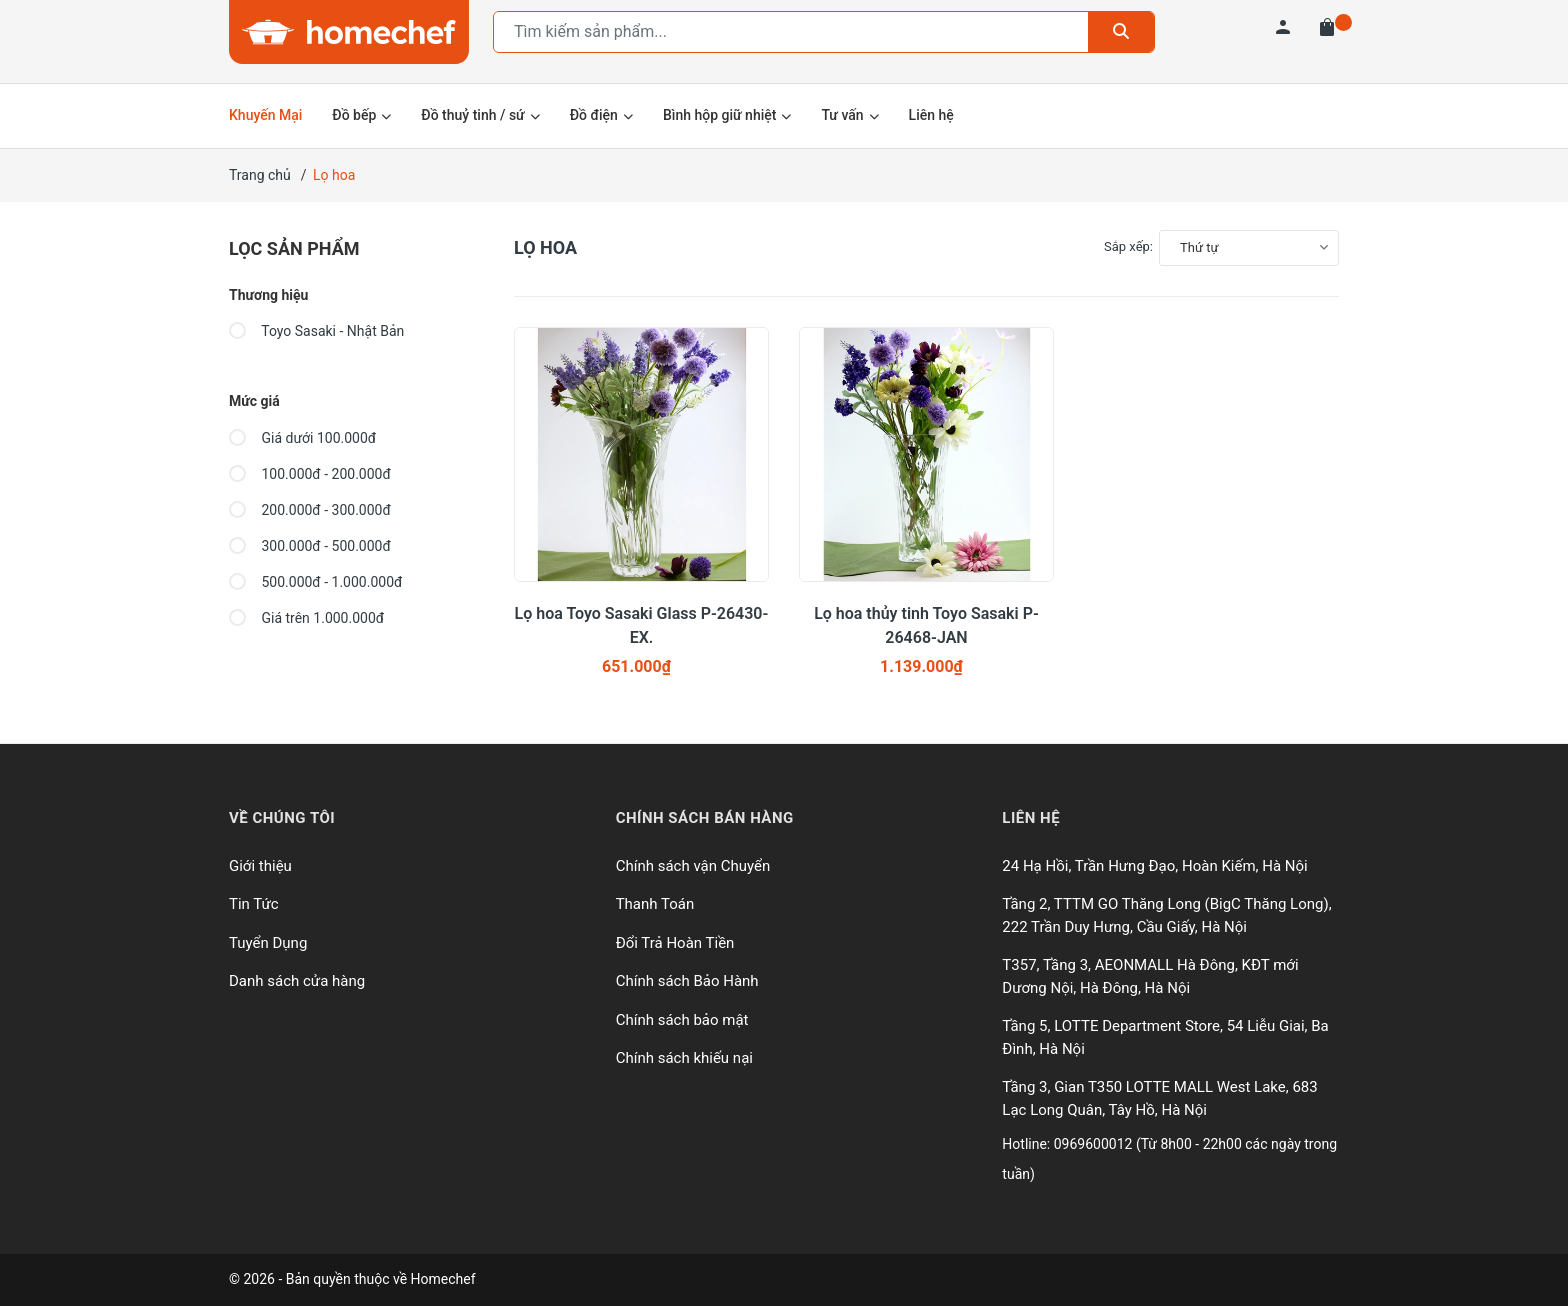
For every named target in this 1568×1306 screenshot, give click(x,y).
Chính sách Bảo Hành (687, 981)
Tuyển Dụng (268, 943)
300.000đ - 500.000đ (310, 546)
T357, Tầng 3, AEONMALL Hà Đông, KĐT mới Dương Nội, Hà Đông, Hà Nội (1150, 976)
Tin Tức (254, 904)
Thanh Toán (655, 904)
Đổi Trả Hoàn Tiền (675, 943)
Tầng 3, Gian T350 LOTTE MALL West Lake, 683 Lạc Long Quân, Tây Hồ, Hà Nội (1159, 1098)
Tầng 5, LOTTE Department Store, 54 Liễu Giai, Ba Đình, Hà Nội (1165, 1037)
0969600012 (1095, 1144)
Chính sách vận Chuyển (693, 866)
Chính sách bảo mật (682, 1020)
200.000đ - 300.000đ (310, 510)
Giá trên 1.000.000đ (306, 618)
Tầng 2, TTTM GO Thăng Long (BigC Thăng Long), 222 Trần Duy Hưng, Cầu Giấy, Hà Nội (1166, 915)
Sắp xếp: (1128, 246)
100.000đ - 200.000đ (310, 474)
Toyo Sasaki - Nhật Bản (316, 331)
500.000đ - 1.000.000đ (315, 582)
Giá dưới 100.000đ (302, 438)
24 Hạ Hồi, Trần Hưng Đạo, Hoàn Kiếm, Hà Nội (1154, 866)
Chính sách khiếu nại (684, 1058)
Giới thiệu (260, 866)
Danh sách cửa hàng (297, 981)
